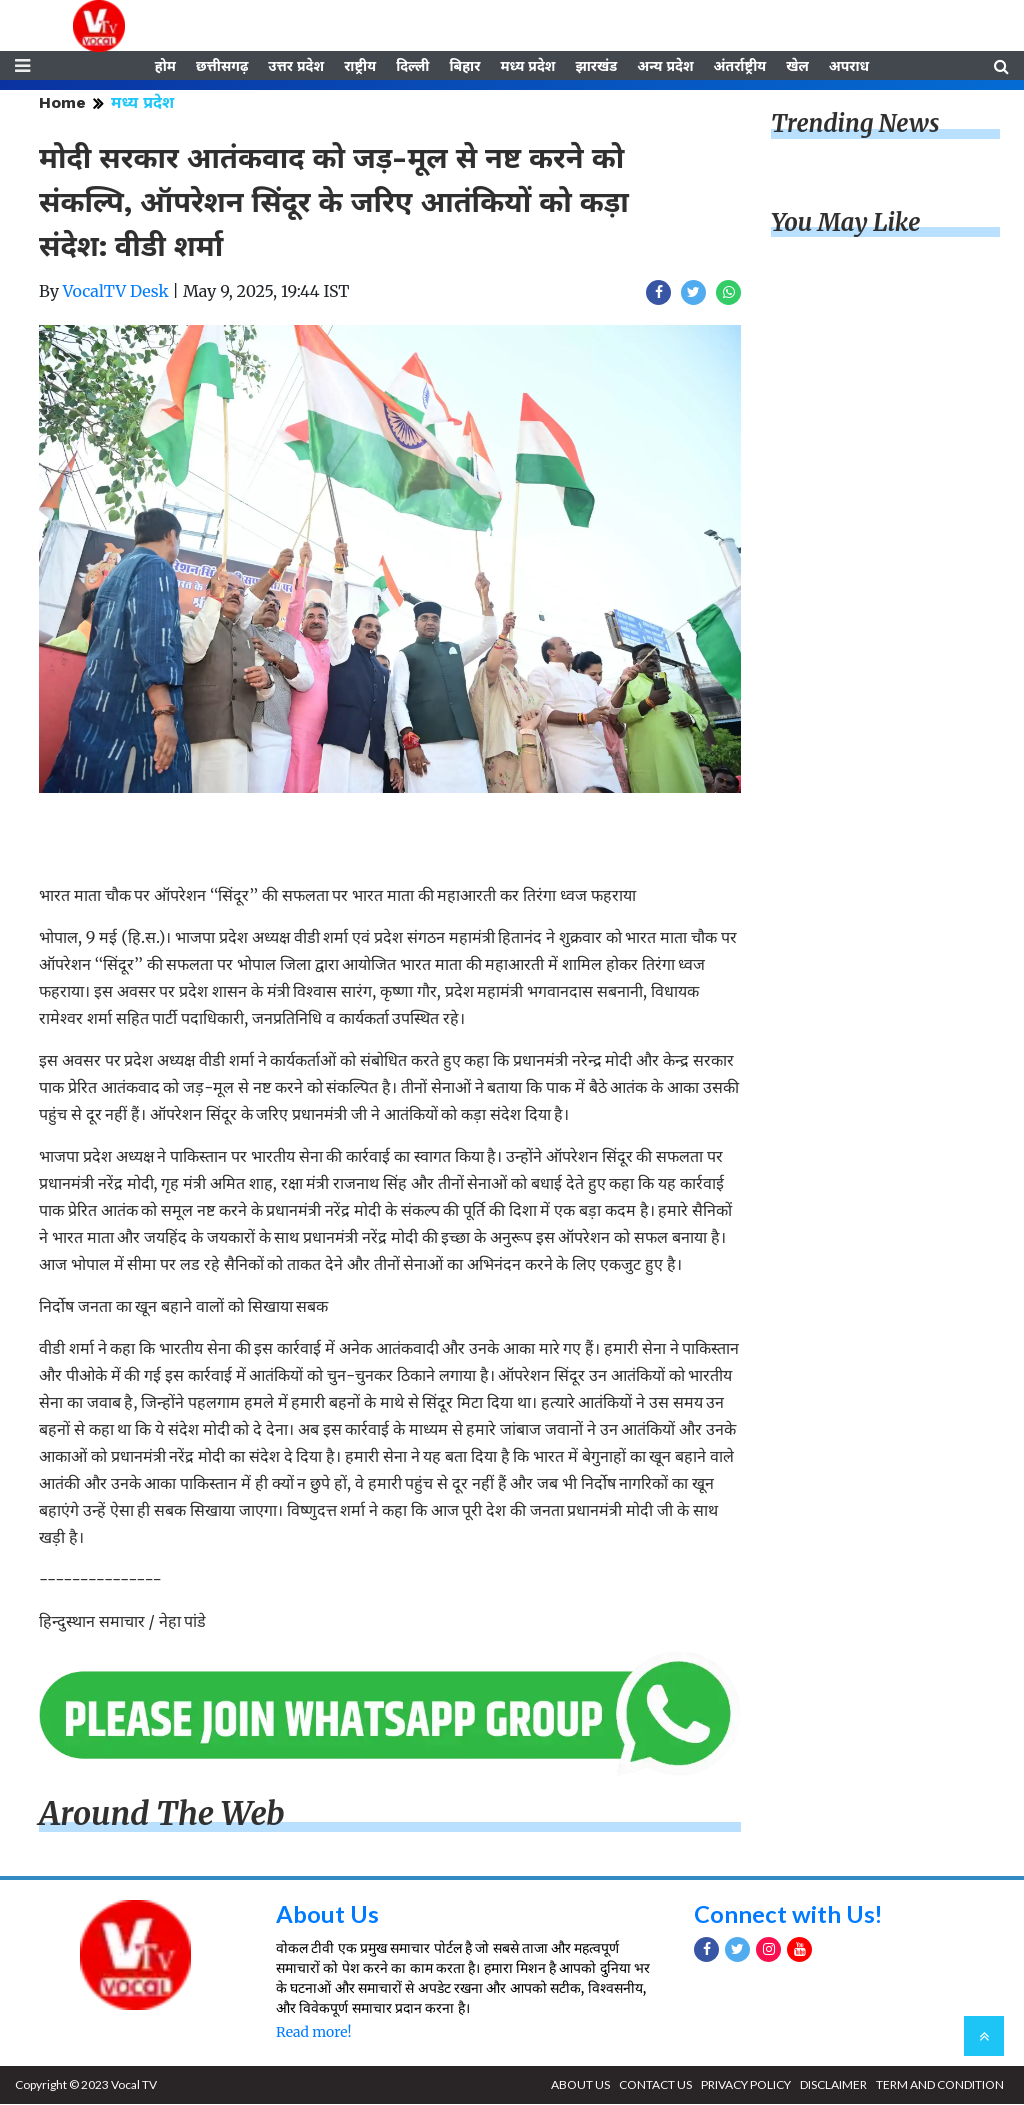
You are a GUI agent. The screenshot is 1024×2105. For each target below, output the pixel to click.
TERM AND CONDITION (940, 2085)
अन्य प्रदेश (665, 67)
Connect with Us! (789, 1915)
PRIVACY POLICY (746, 2085)
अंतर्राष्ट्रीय (740, 67)
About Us (327, 1915)
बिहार (464, 67)
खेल (797, 67)
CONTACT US (655, 2085)
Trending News (855, 125)
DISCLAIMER (833, 2085)
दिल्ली (412, 67)
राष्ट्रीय (360, 67)
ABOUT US (580, 2085)
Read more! (313, 2033)
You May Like (846, 224)
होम (165, 67)
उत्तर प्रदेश (296, 67)
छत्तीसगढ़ (222, 67)
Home (62, 104)
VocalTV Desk (116, 293)
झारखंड (596, 67)
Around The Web (162, 1816)
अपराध (849, 67)
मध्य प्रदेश (527, 67)
